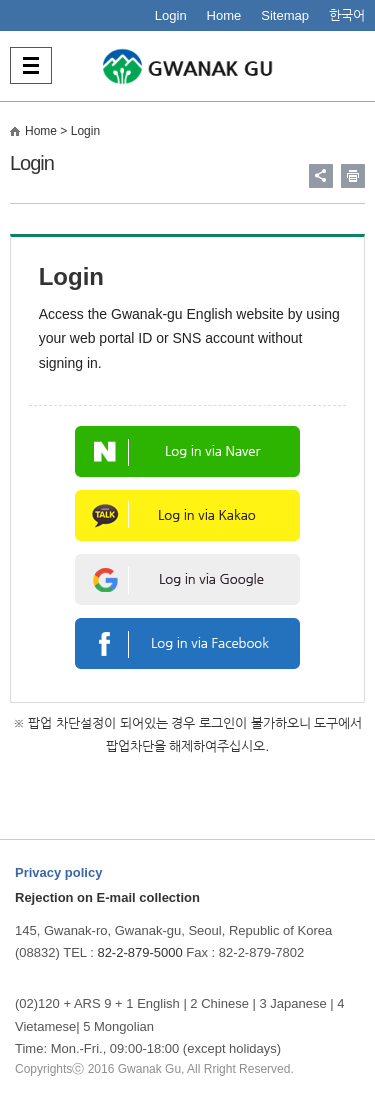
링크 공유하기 (321, 176)
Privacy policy (58, 872)
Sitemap (285, 15)
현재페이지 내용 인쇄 (353, 176)
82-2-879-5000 (139, 952)
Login (171, 15)
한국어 (347, 15)
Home (224, 15)
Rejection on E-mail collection (107, 897)
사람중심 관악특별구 (188, 66)
